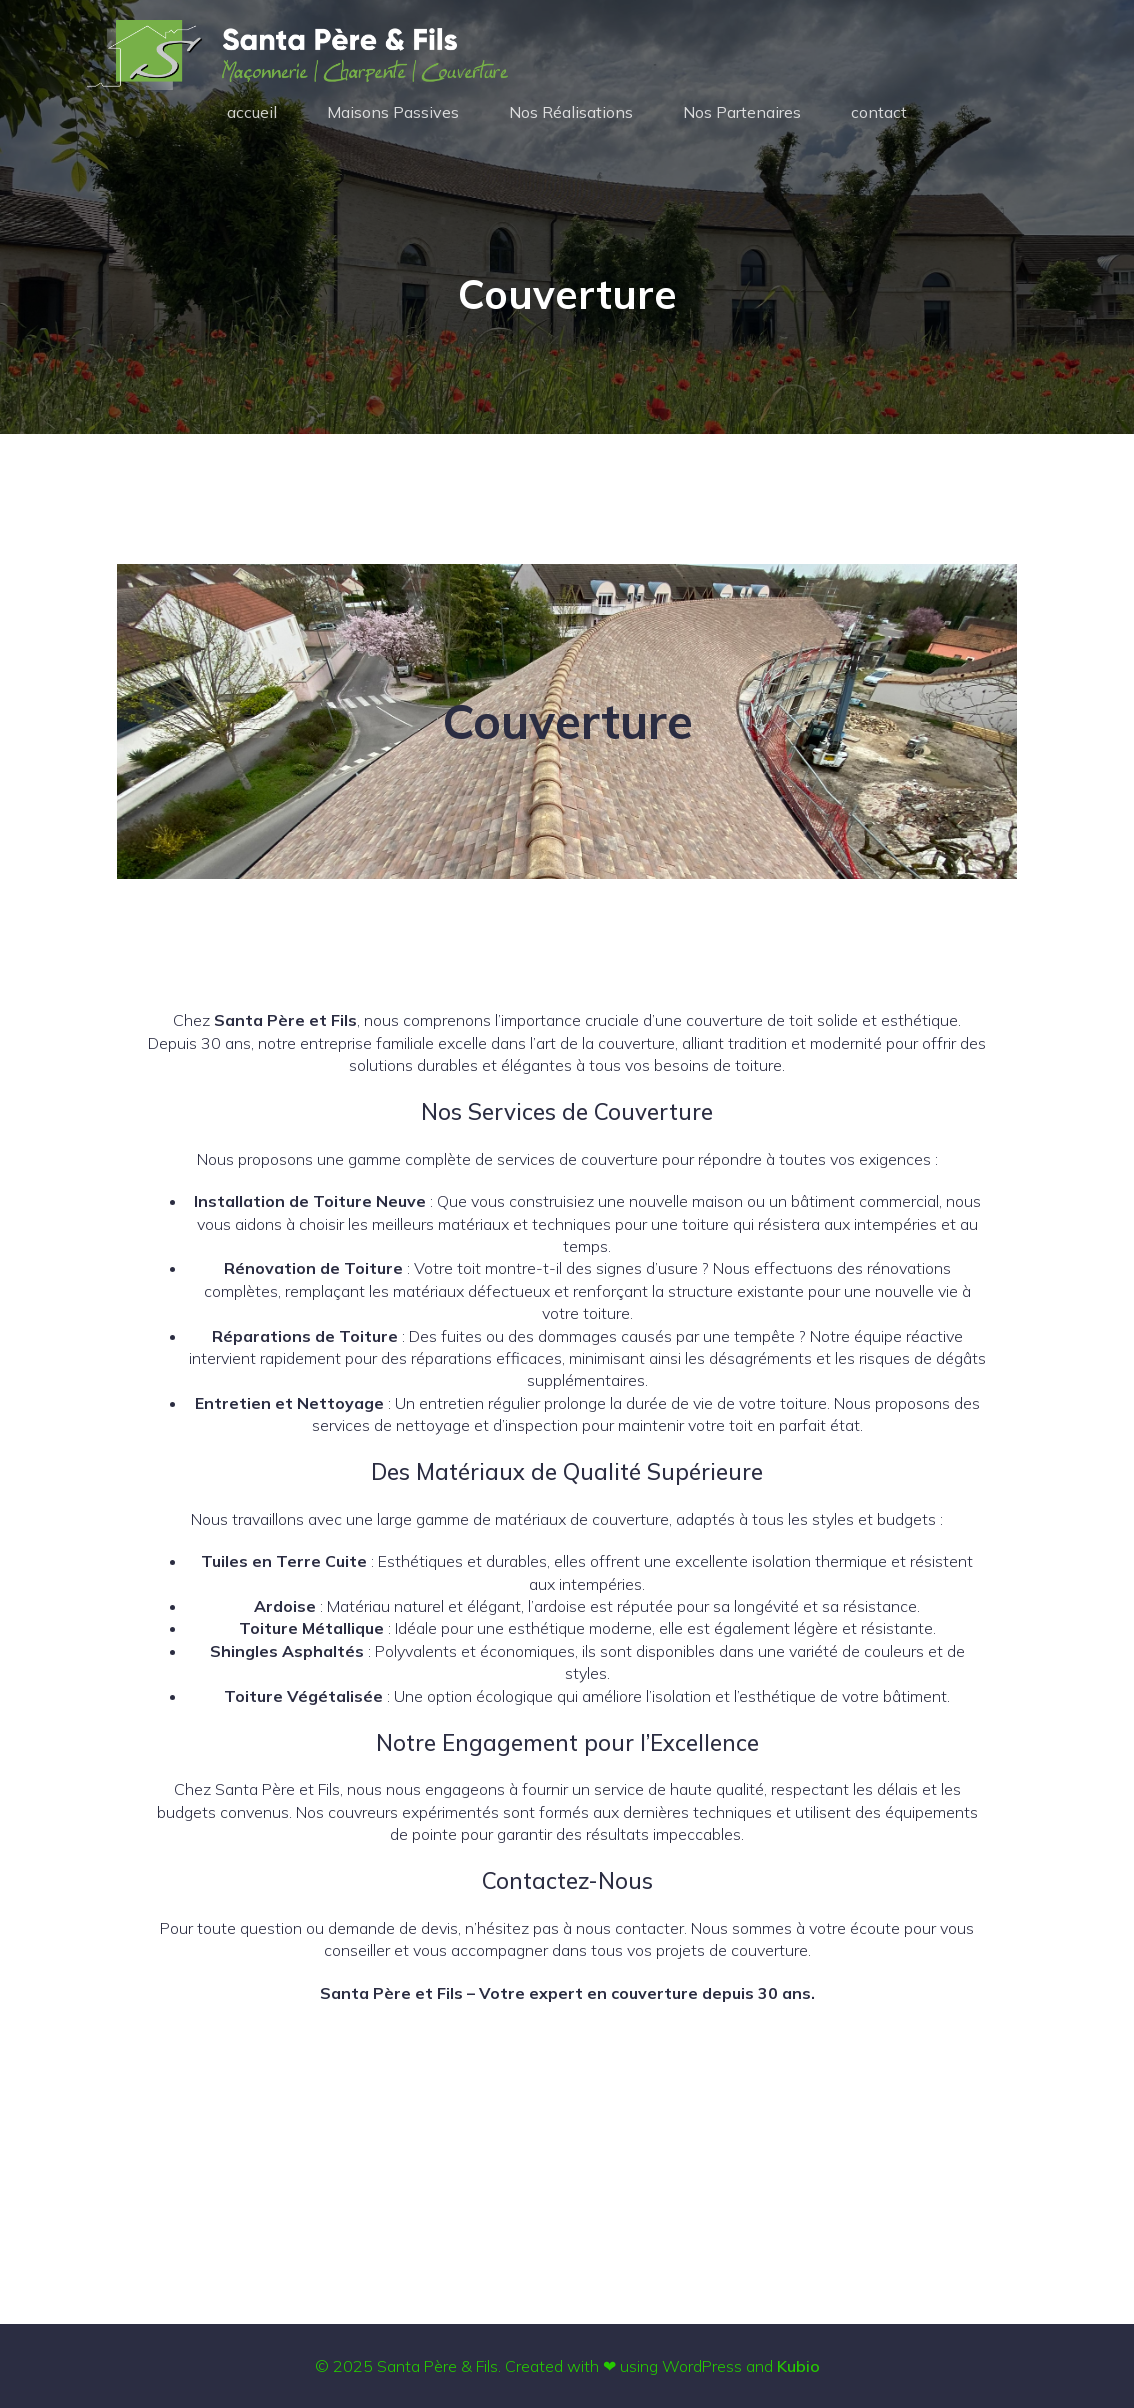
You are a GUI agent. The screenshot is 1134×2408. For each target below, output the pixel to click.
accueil (252, 112)
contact (879, 112)
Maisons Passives (393, 112)
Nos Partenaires (742, 112)
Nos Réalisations (571, 112)
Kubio (798, 2366)
